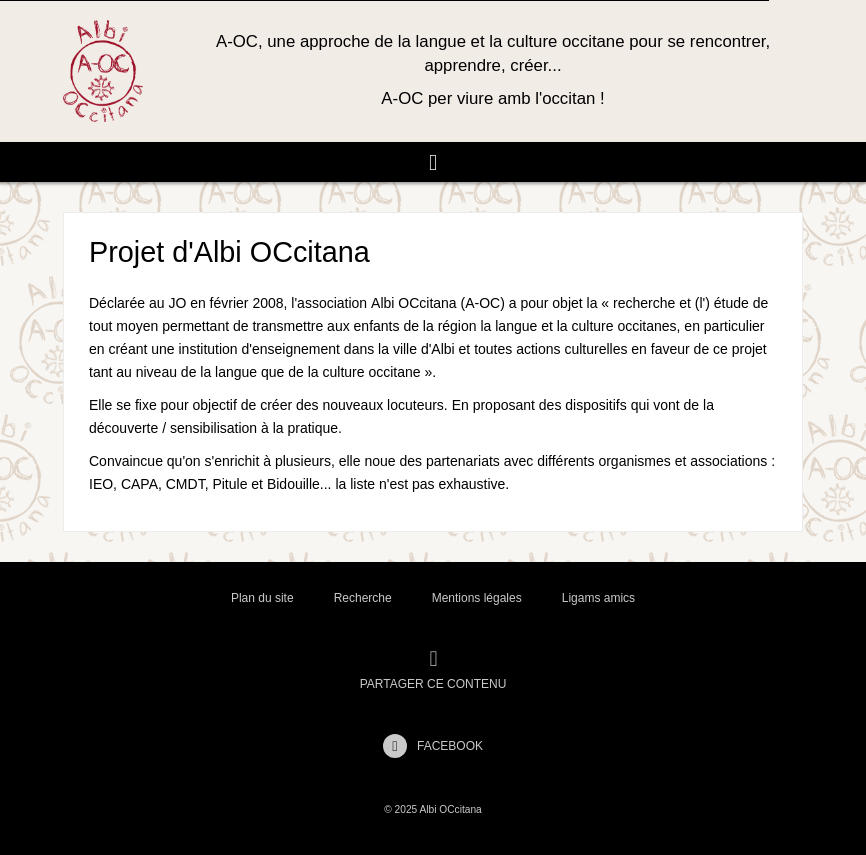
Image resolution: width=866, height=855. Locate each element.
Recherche (363, 598)
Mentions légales (477, 598)
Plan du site (262, 598)
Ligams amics (598, 598)
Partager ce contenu (433, 670)
